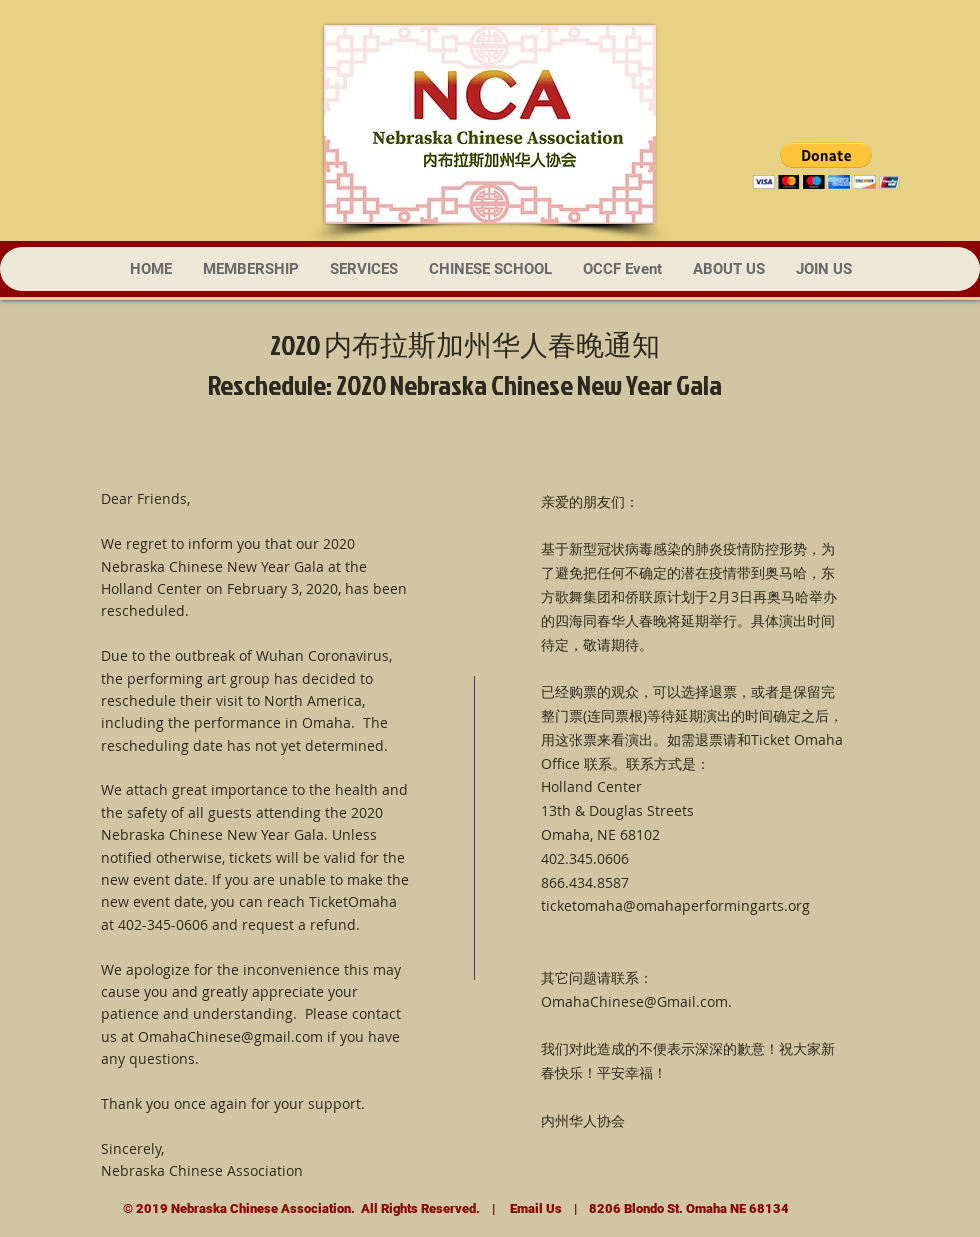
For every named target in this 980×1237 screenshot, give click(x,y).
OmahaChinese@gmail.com (230, 1036)
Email (526, 1208)
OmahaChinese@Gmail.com (634, 1001)
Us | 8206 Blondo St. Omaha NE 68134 (666, 1208)
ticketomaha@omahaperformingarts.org (675, 905)
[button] (826, 165)
